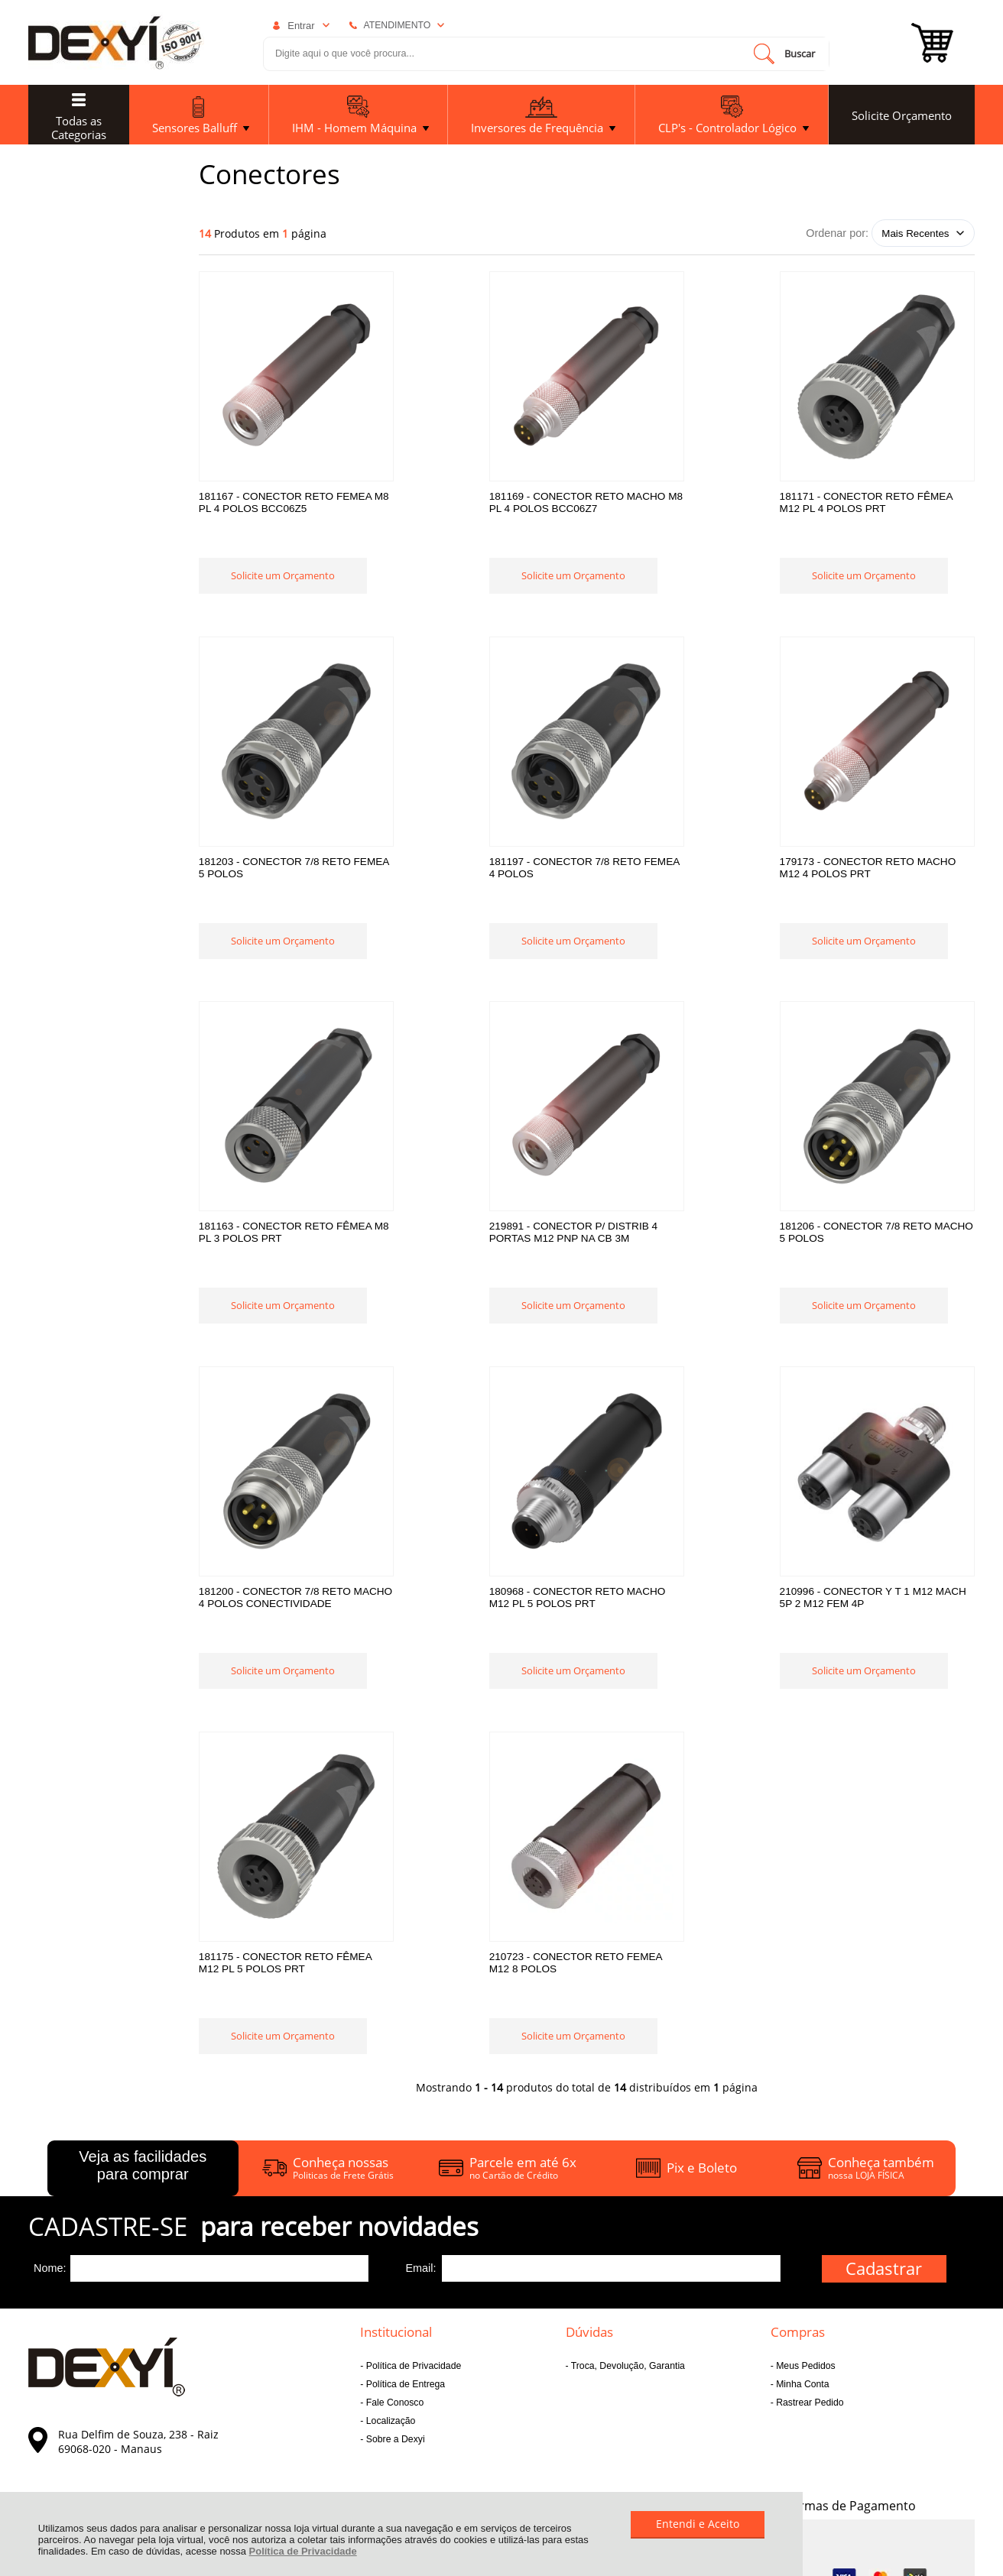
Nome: (50, 1951)
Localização (389, 2103)
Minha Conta (801, 2067)
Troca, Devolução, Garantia (627, 2048)
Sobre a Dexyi (393, 2122)
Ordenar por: (837, 233)
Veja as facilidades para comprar (142, 1848)
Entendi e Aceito (697, 2523)
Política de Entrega (404, 2067)
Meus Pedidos (805, 2048)
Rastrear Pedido (809, 2085)
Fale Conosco (393, 2085)
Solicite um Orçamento (283, 597)
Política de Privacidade (303, 2551)
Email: (420, 1951)
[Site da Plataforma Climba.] (930, 2446)
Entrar (300, 25)
